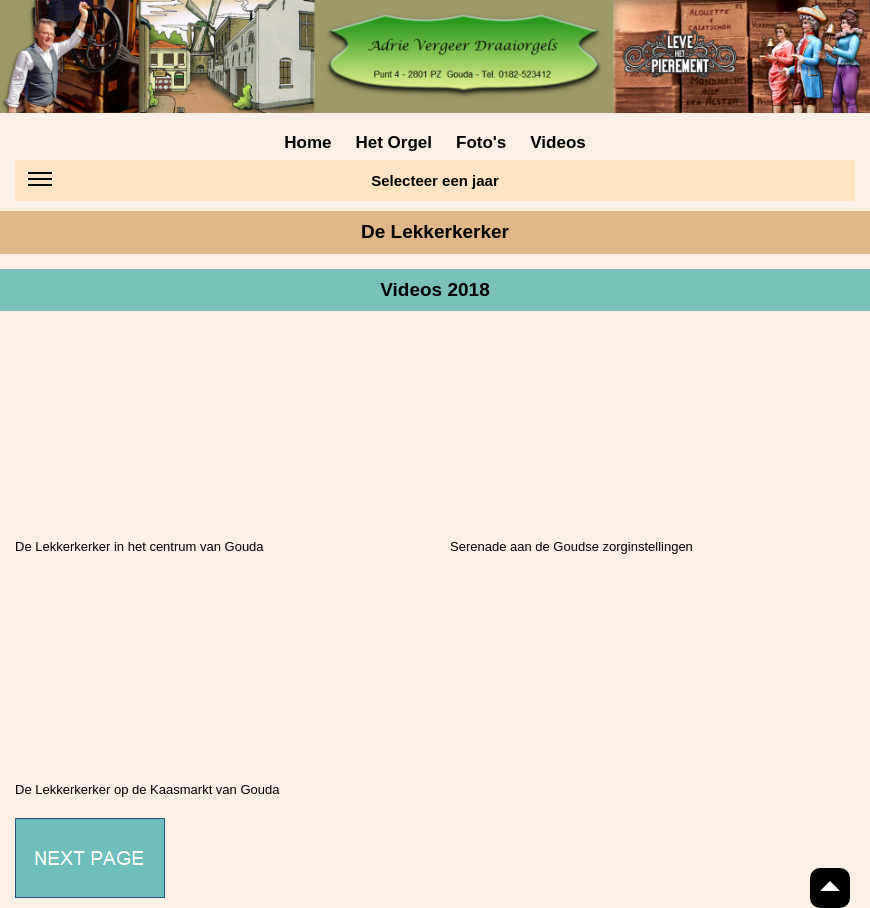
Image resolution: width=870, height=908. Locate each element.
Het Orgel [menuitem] (393, 142)
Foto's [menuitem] (481, 142)
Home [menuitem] (307, 142)
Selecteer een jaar (263, 184)
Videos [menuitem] (557, 142)
